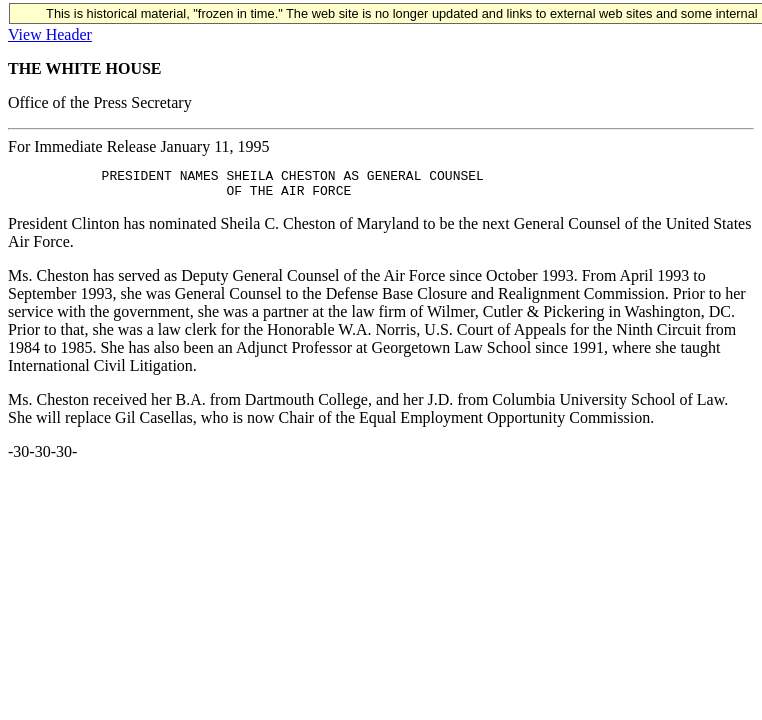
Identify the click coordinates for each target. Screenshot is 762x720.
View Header (50, 34)
